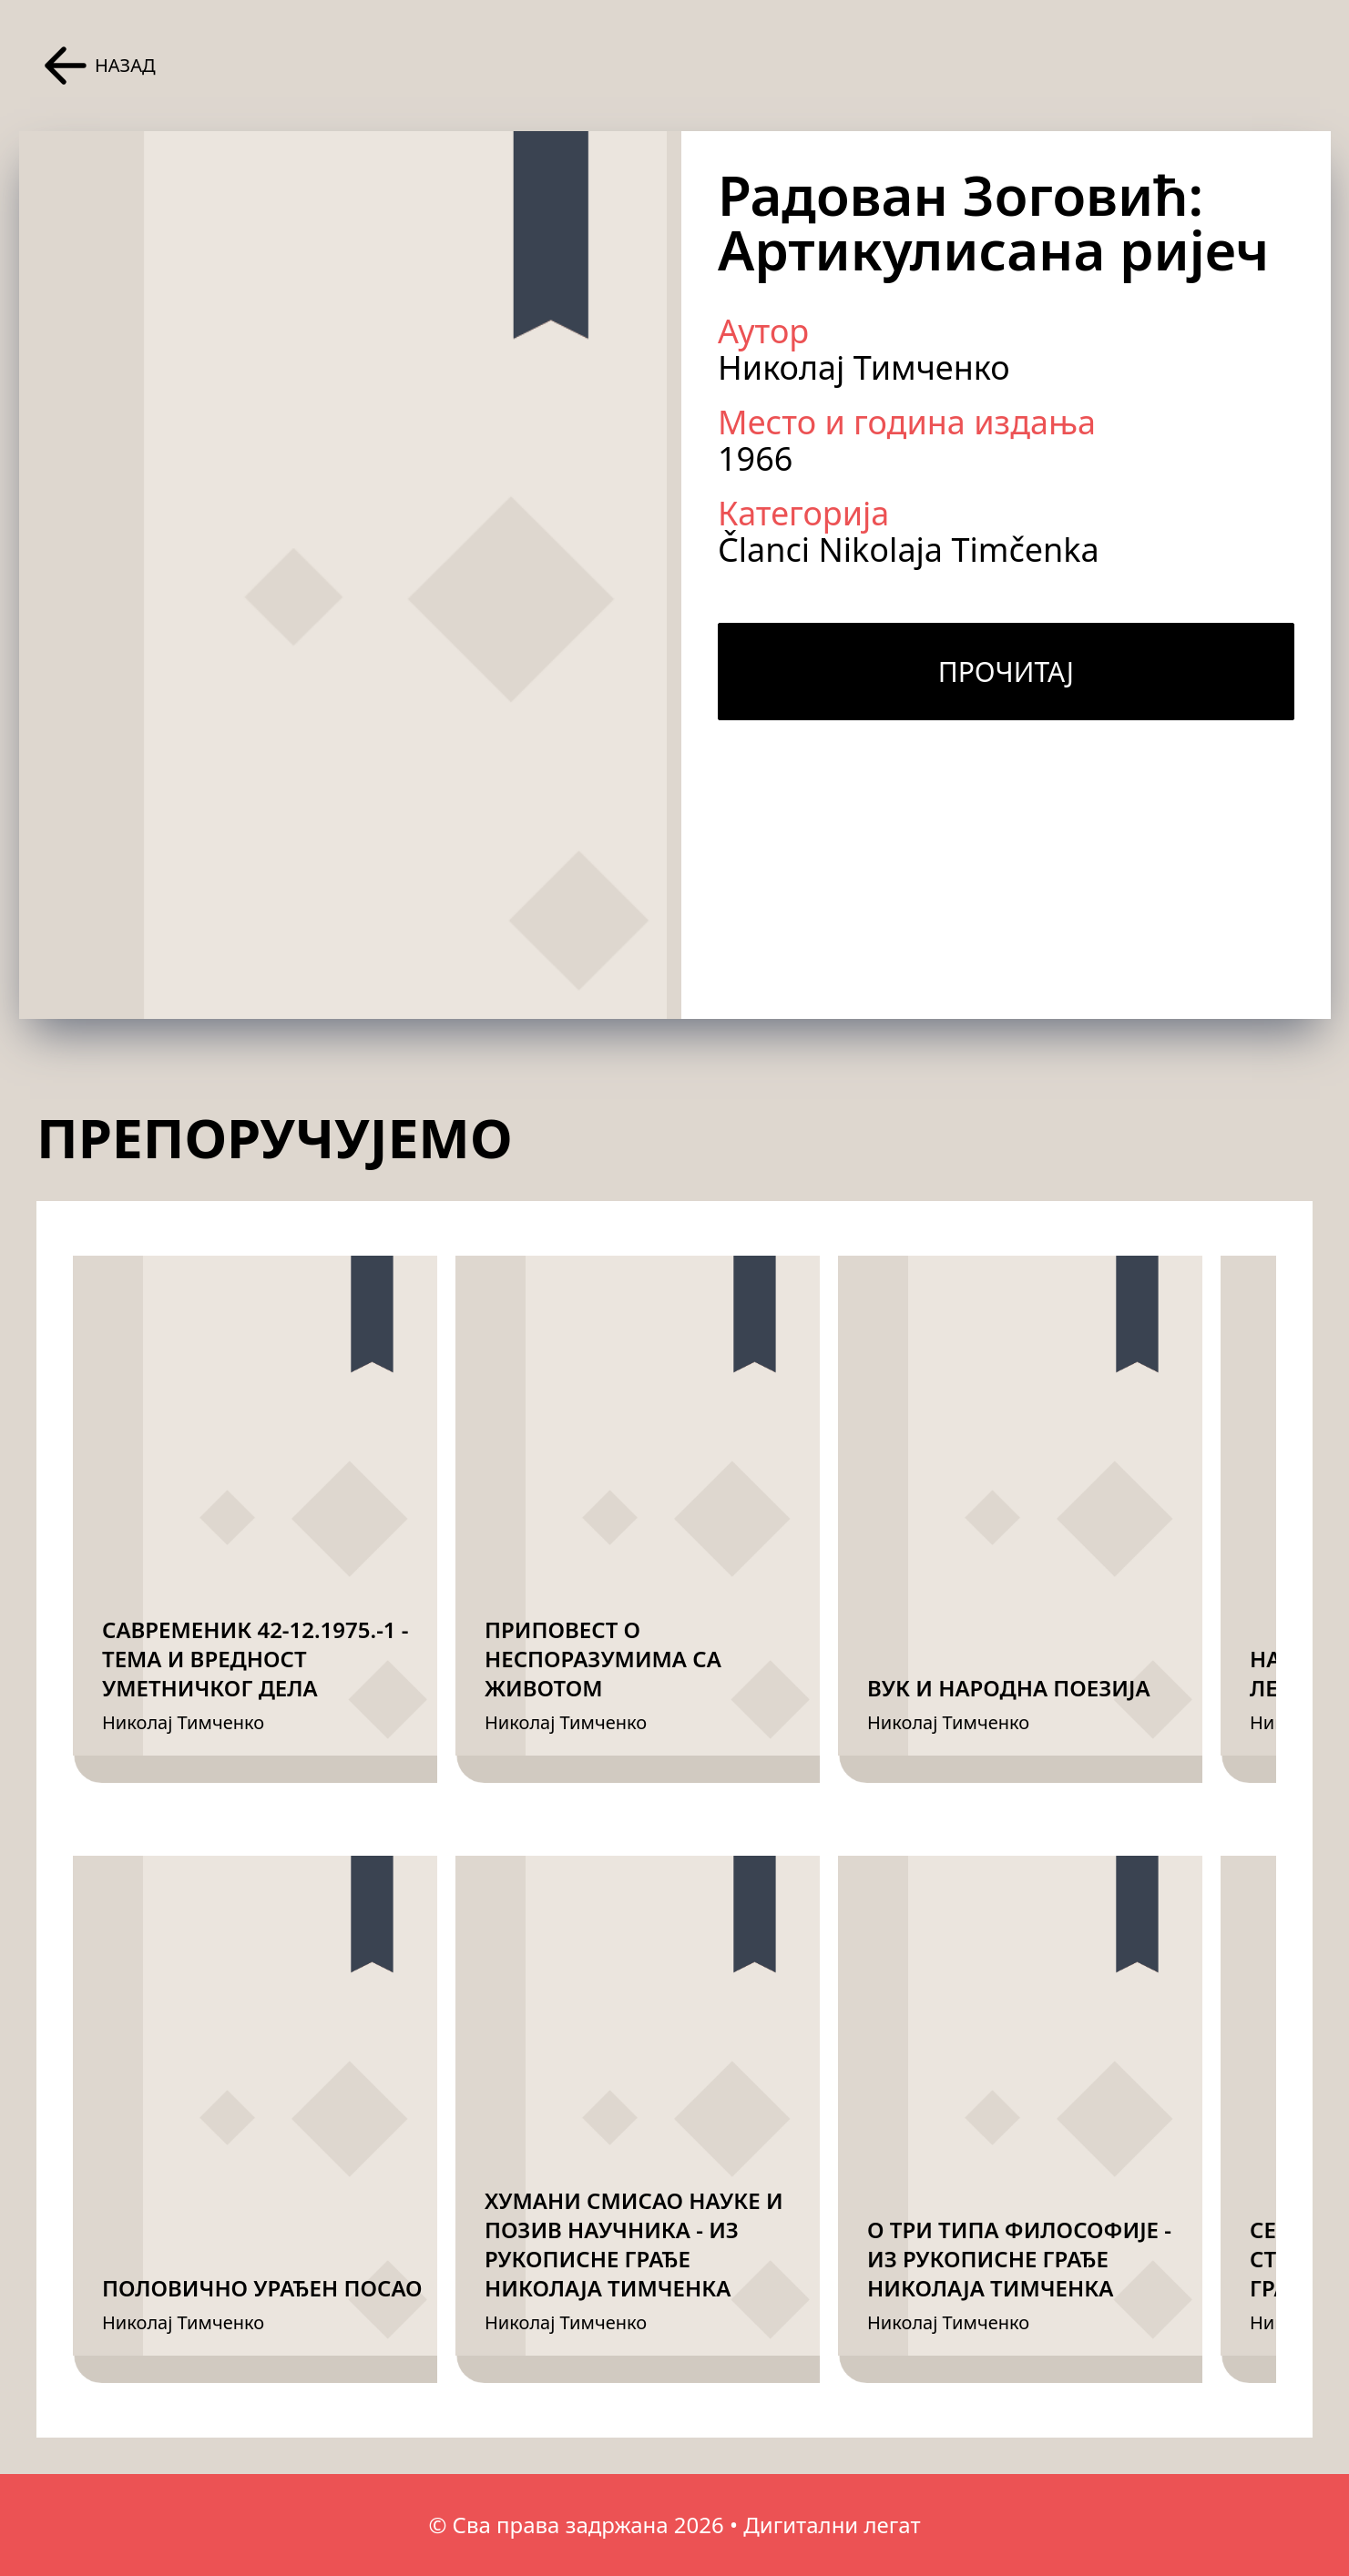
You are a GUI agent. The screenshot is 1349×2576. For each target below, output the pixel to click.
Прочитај (1006, 671)
